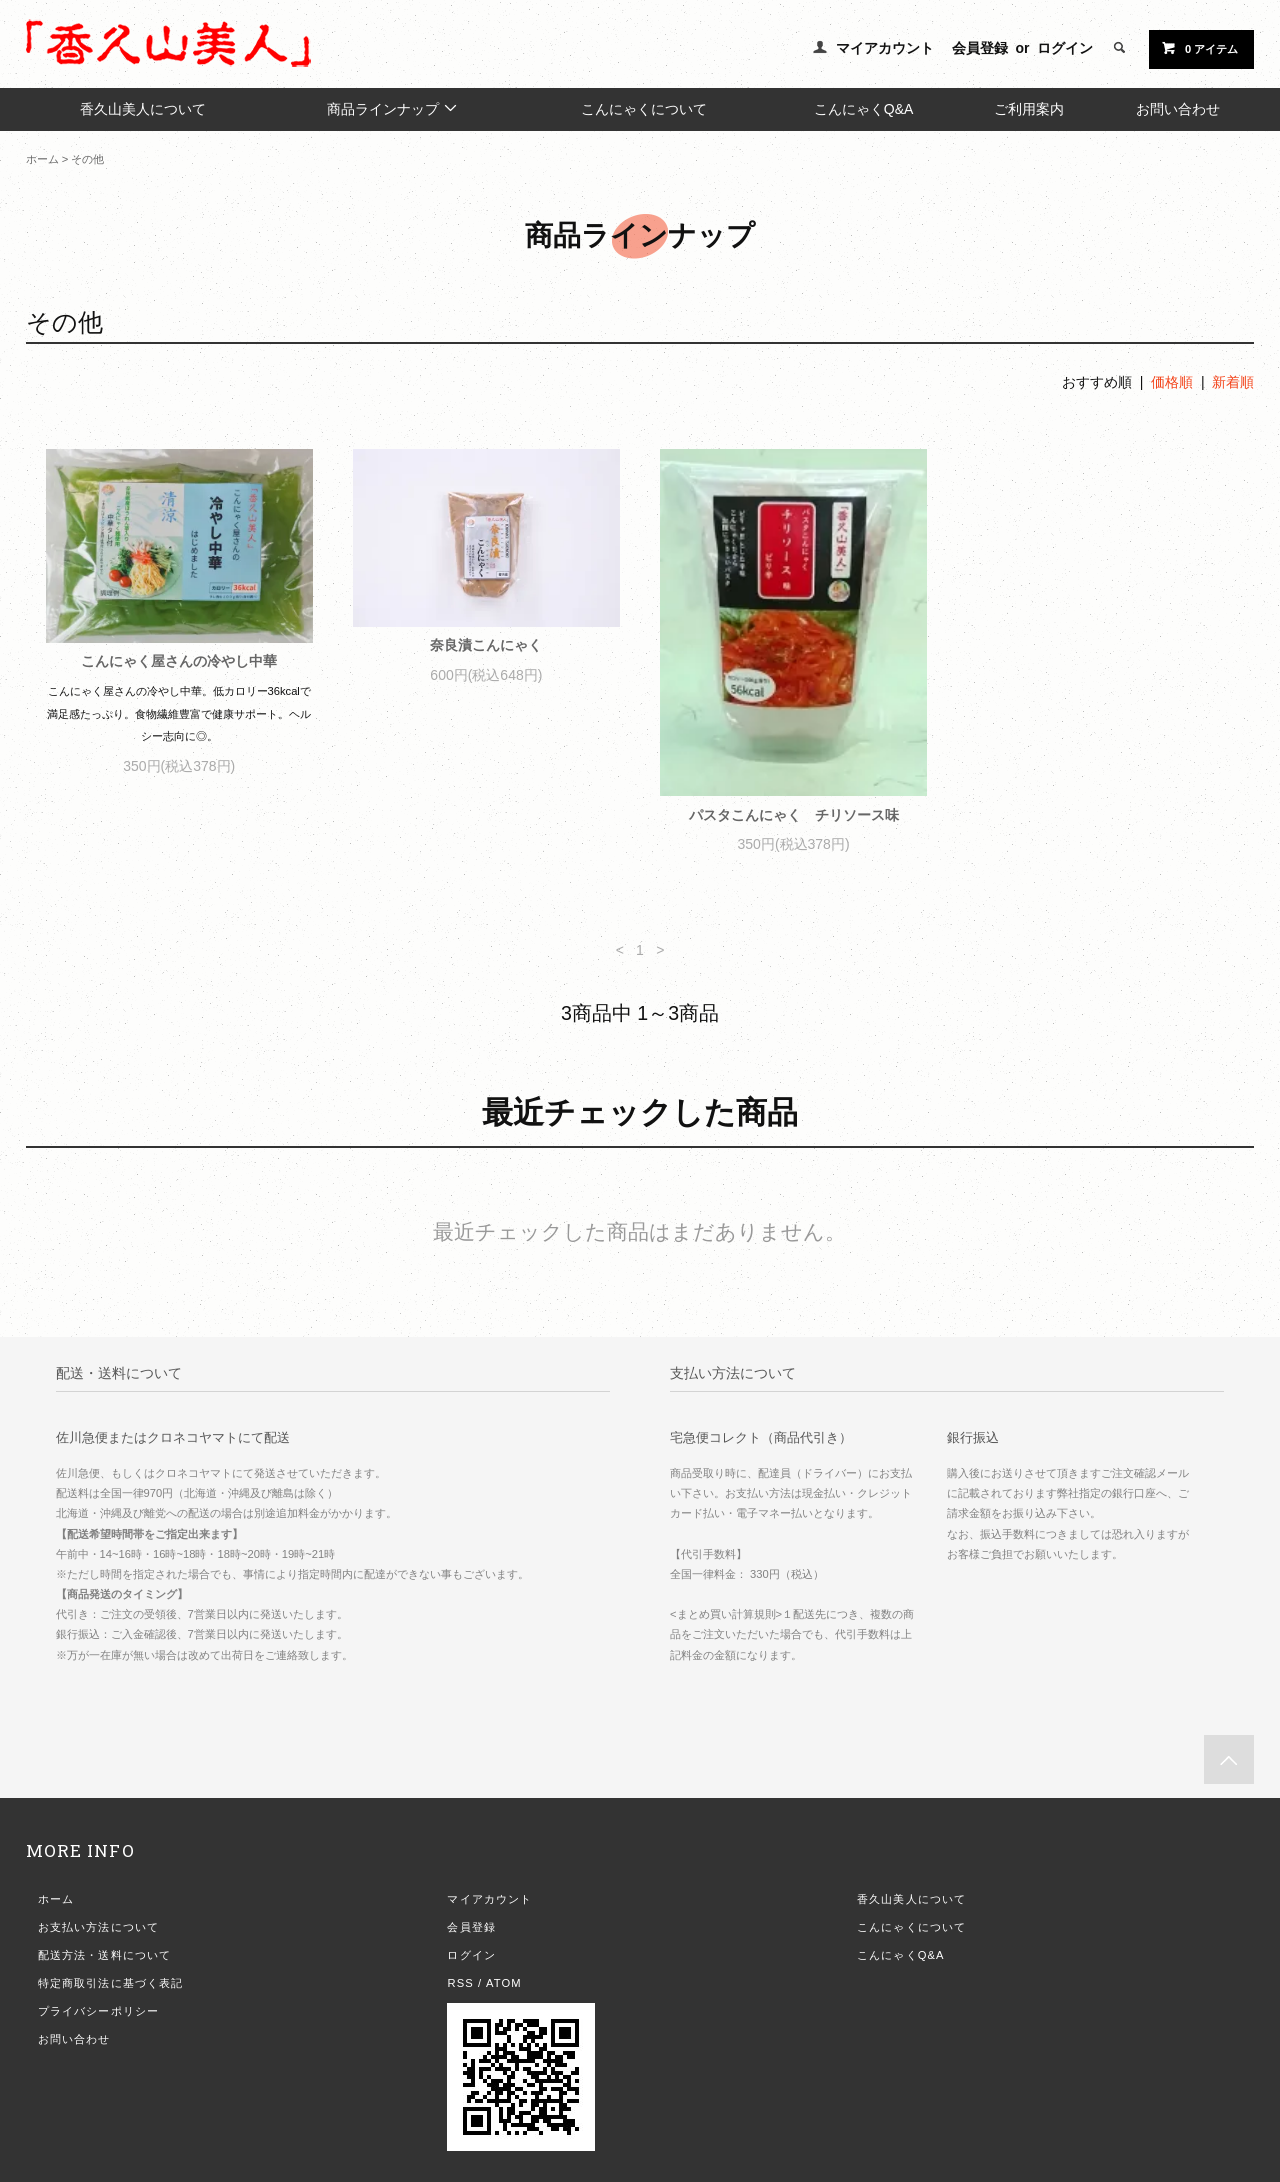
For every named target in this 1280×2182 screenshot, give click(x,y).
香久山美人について (143, 109)
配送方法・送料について (104, 1955)
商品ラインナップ (393, 108)
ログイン (1065, 48)
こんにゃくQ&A (864, 109)
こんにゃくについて (644, 109)
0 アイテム (1199, 48)
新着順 (1233, 382)
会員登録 (980, 48)
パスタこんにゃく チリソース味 (794, 815)
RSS (460, 1983)
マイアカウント (885, 48)
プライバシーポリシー (98, 2011)
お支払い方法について (98, 1927)
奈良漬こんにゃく (486, 645)
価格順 (1172, 382)
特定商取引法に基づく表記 (110, 1983)
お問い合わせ (1178, 109)
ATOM (504, 1983)
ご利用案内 (1029, 109)
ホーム (42, 159)
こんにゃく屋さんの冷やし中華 (179, 661)
